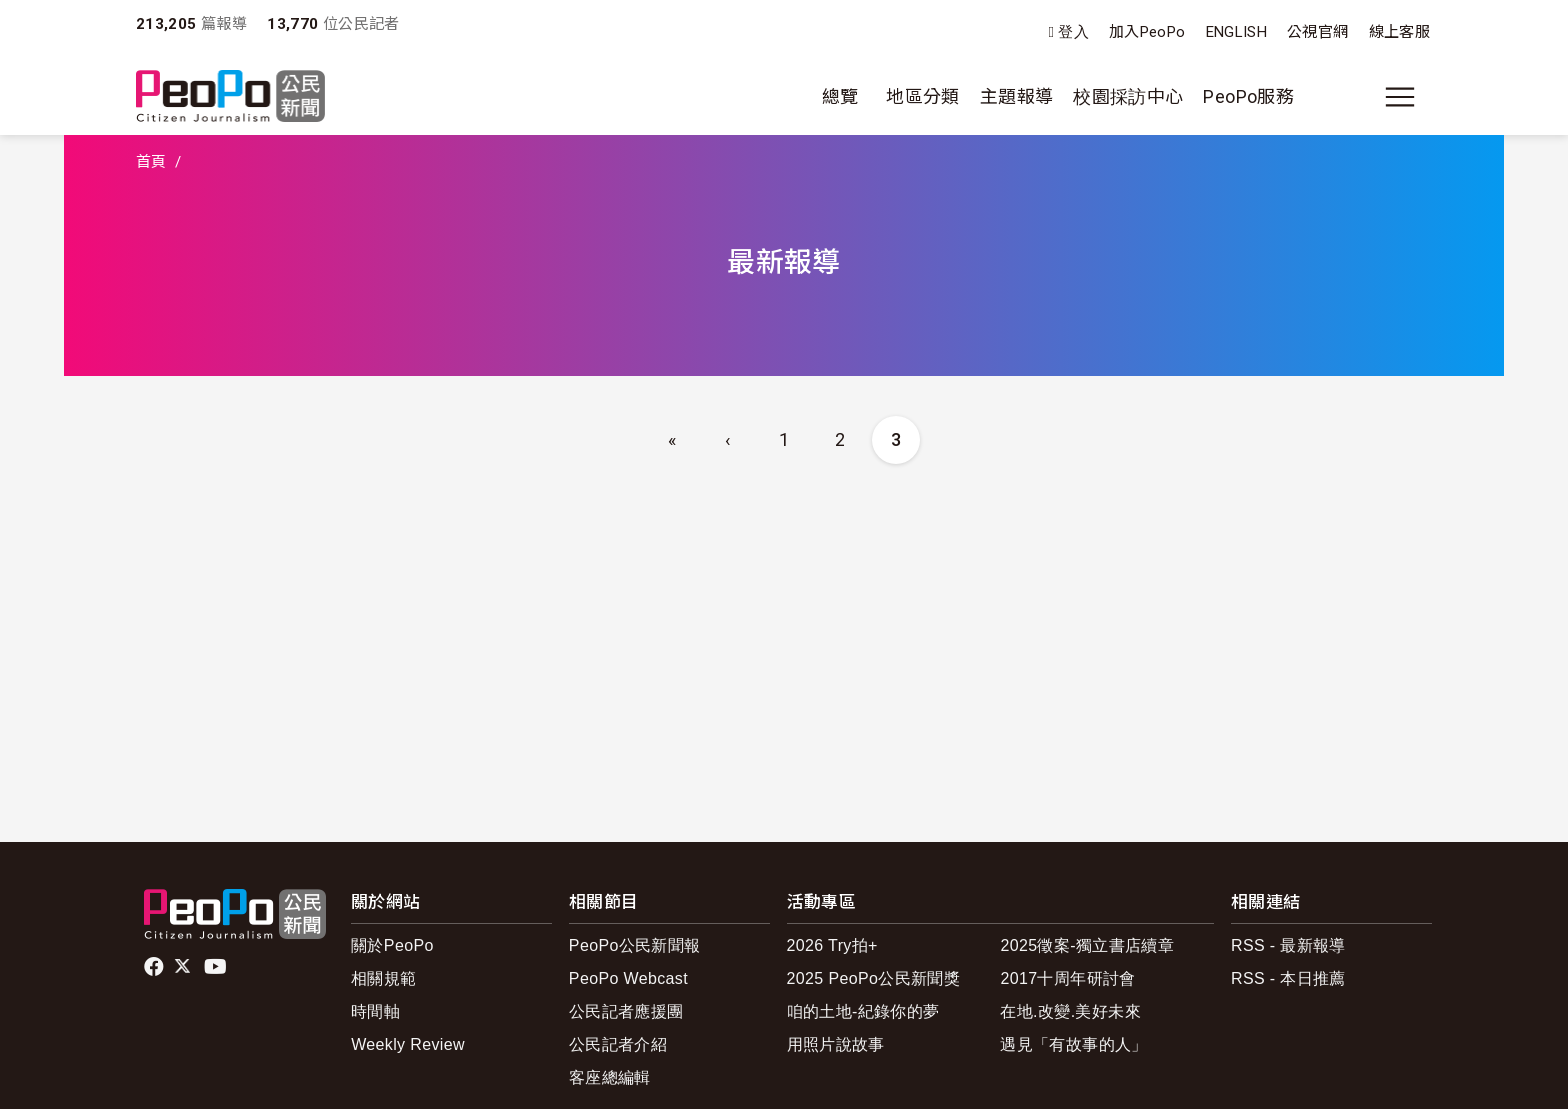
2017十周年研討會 (1067, 978)
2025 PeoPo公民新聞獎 (873, 978)
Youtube (217, 967)
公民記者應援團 (626, 1011)
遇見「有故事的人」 (1073, 1044)
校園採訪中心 (1128, 96)
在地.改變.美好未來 (1070, 1011)
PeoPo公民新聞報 (635, 945)
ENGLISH (1237, 32)
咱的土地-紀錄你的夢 (863, 1011)
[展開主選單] (1400, 97)
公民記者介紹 (618, 1044)
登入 (1073, 32)
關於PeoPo (392, 945)
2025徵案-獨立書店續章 (1087, 945)
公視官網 (1317, 32)
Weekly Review (408, 1044)
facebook (155, 967)
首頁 (151, 162)
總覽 (840, 96)
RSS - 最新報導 (1288, 945)
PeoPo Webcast (628, 978)
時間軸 (375, 1011)
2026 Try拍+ (832, 945)
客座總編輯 (610, 1077)
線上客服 (1399, 32)
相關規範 (383, 978)
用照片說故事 (836, 1044)
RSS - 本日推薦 (1288, 978)
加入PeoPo (1147, 32)
